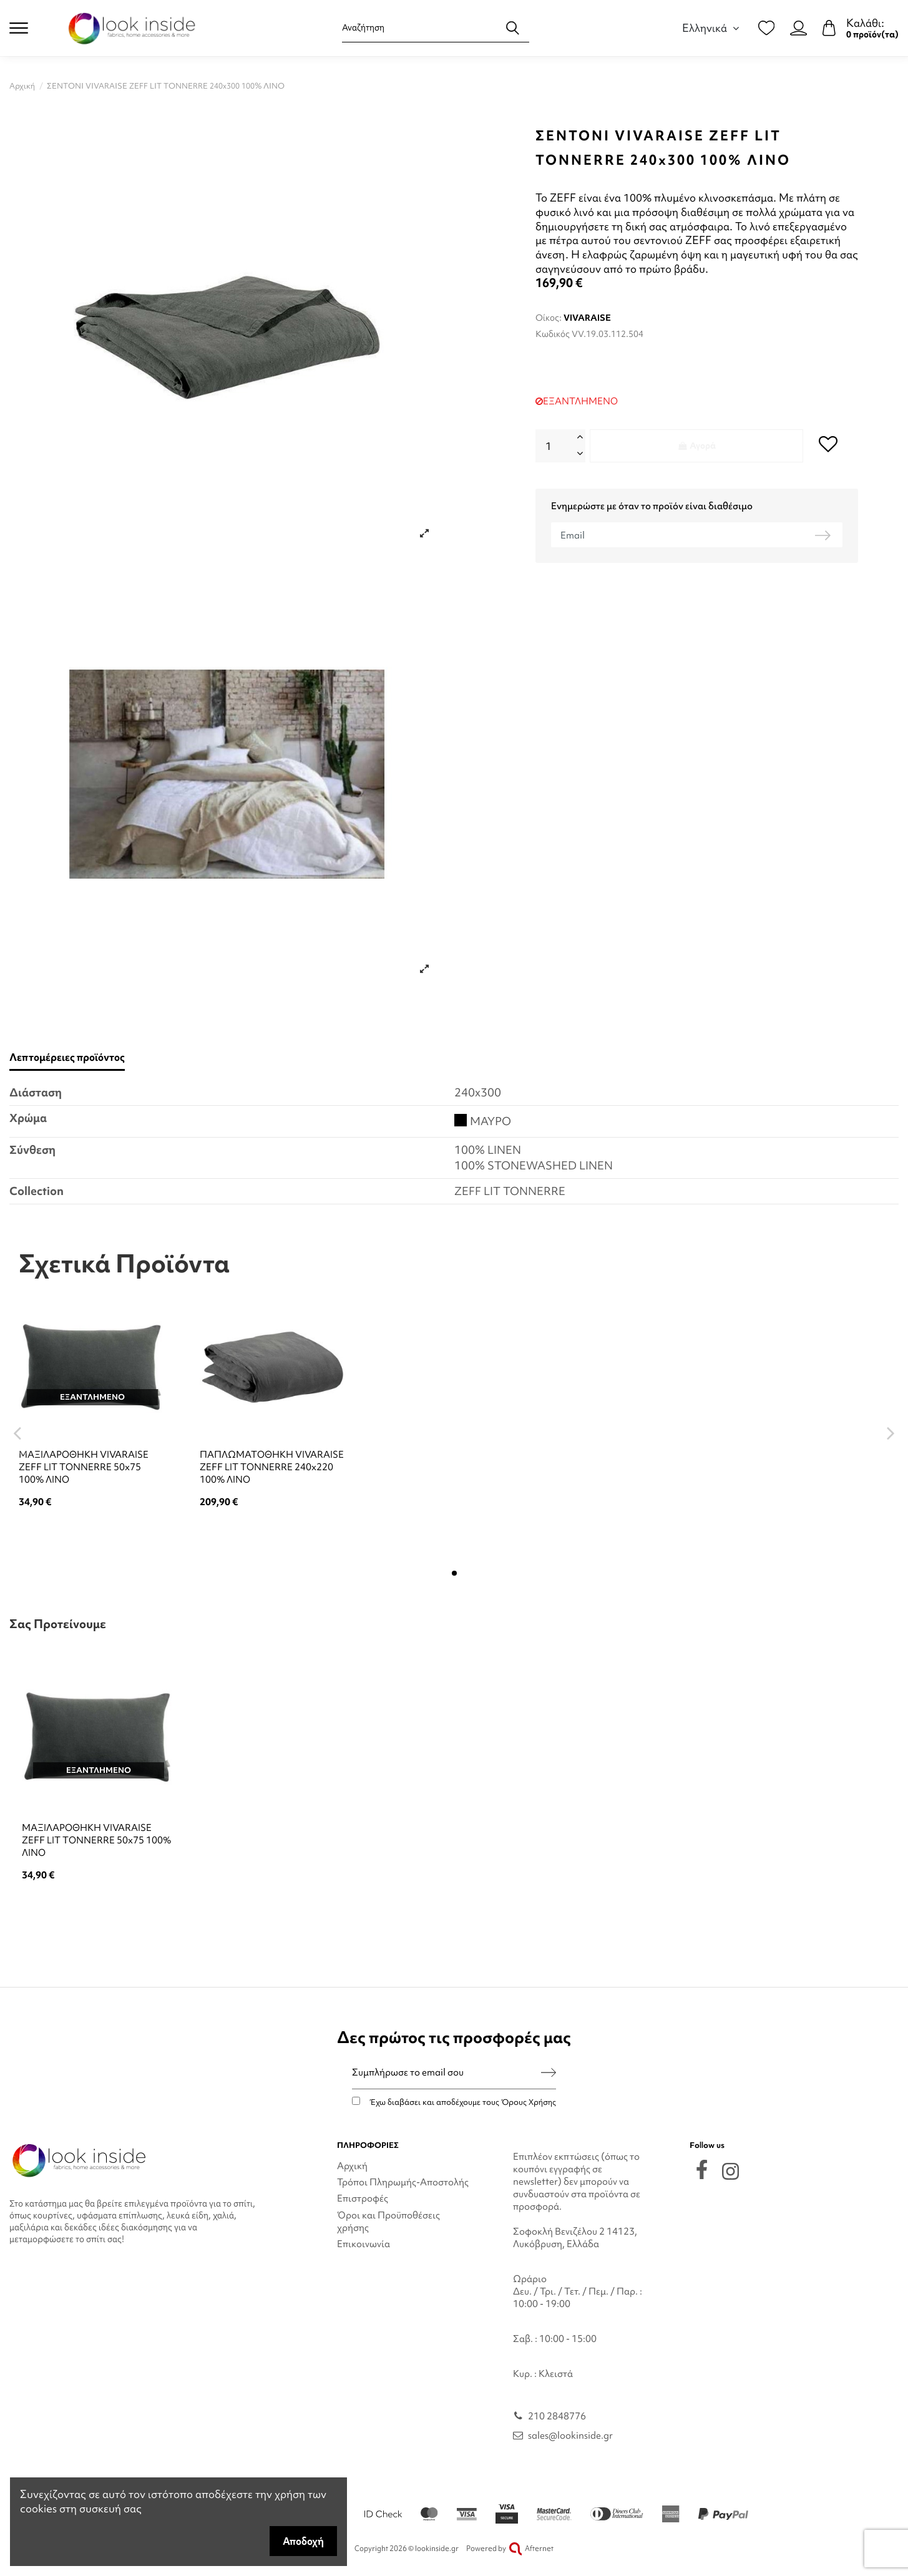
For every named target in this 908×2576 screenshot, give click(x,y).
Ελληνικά (712, 28)
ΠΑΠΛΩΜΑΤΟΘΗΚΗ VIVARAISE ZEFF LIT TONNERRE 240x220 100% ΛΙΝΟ (272, 1467)
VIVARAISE (587, 317)
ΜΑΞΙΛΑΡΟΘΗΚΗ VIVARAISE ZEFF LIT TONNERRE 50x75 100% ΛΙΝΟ (84, 1467)
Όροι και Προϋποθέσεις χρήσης (388, 2221)
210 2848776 (557, 2416)
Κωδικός (552, 333)
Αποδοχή (303, 2541)
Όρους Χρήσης (528, 2102)
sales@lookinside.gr (570, 2435)
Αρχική (352, 2166)
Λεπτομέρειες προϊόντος (67, 1057)
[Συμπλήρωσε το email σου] (446, 2073)
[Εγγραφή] (548, 2073)
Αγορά (696, 445)
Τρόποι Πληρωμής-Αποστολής (403, 2182)
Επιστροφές (362, 2198)
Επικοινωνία (363, 2244)
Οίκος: (548, 317)
